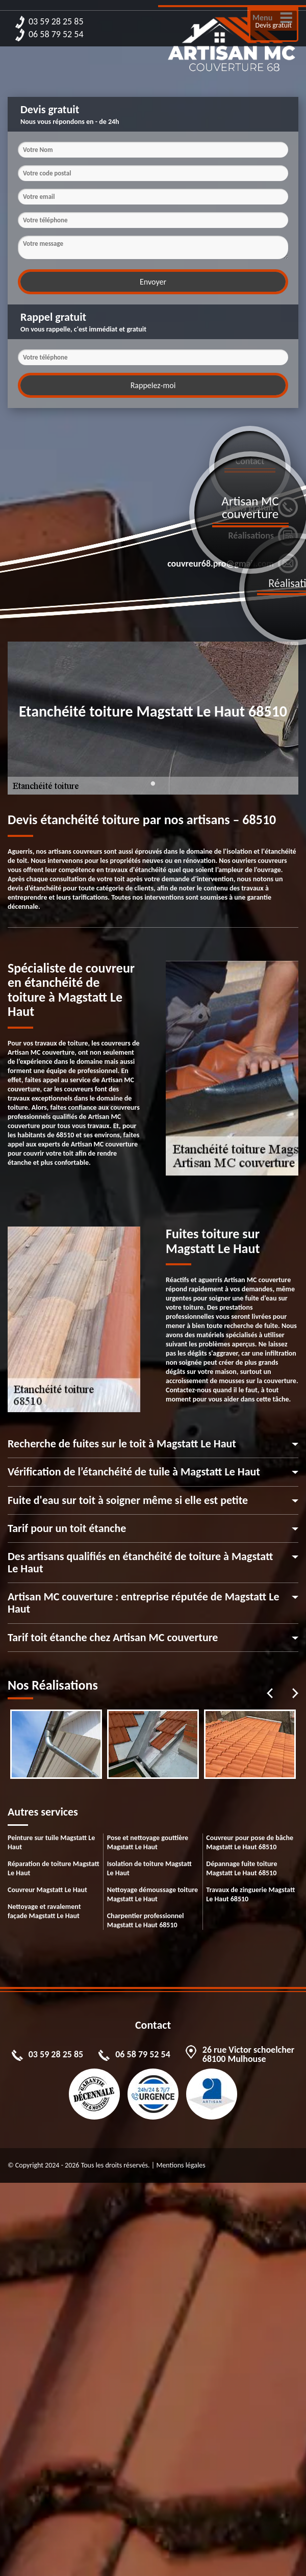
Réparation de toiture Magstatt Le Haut (53, 1868)
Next (295, 1693)
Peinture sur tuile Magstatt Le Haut (51, 1842)
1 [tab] (153, 789)
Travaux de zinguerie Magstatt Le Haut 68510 (250, 1894)
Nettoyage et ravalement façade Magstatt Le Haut (44, 1911)
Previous (270, 1693)
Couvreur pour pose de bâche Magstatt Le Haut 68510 (249, 1842)
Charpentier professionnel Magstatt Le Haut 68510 (145, 1920)
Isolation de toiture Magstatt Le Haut (149, 1868)
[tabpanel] (56, 1744)
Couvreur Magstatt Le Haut (47, 1889)
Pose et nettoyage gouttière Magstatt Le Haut (148, 1842)
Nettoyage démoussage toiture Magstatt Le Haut (152, 1894)
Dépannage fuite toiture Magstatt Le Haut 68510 (241, 1868)
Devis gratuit (274, 25)
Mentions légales (180, 2165)
